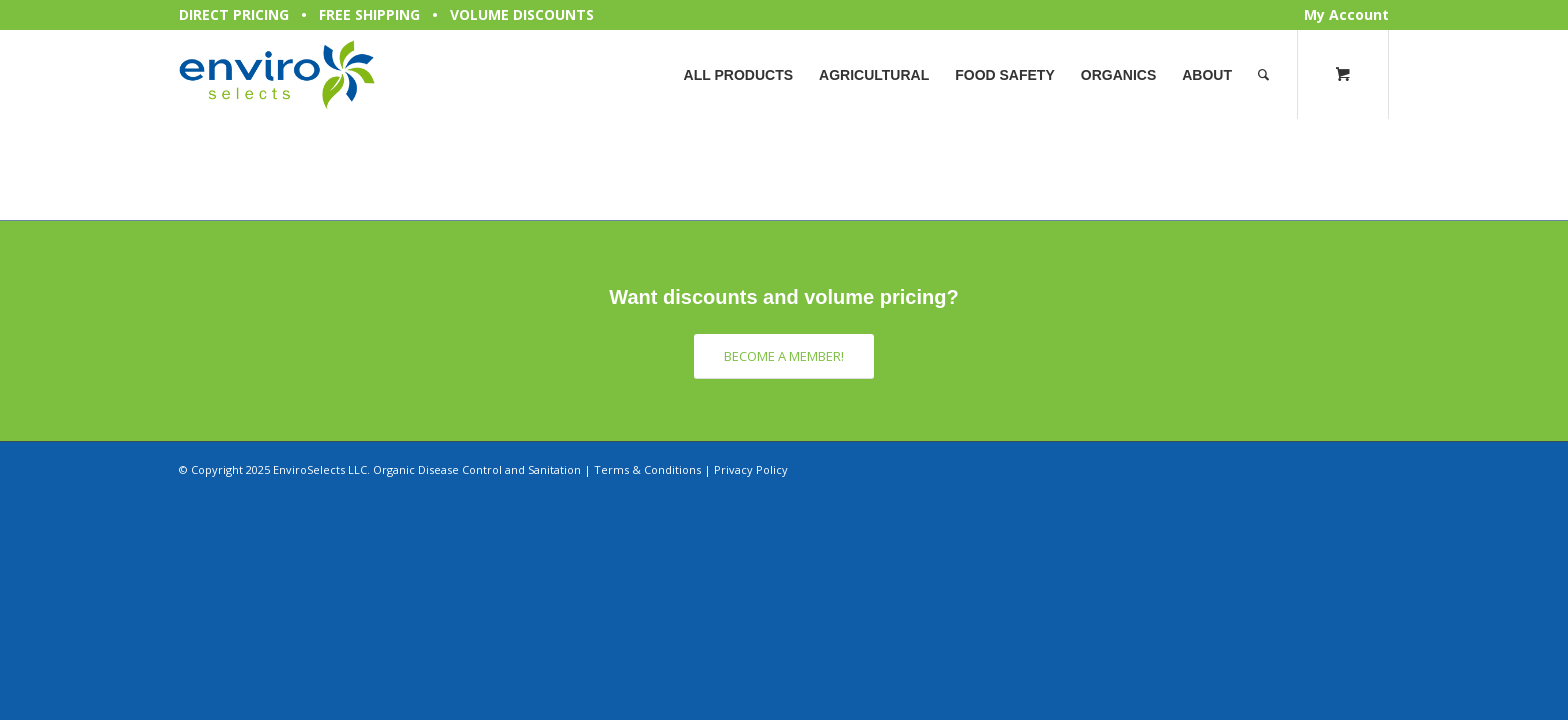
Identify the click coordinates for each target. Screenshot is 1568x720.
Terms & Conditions (647, 469)
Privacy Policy (751, 469)
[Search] (1263, 75)
